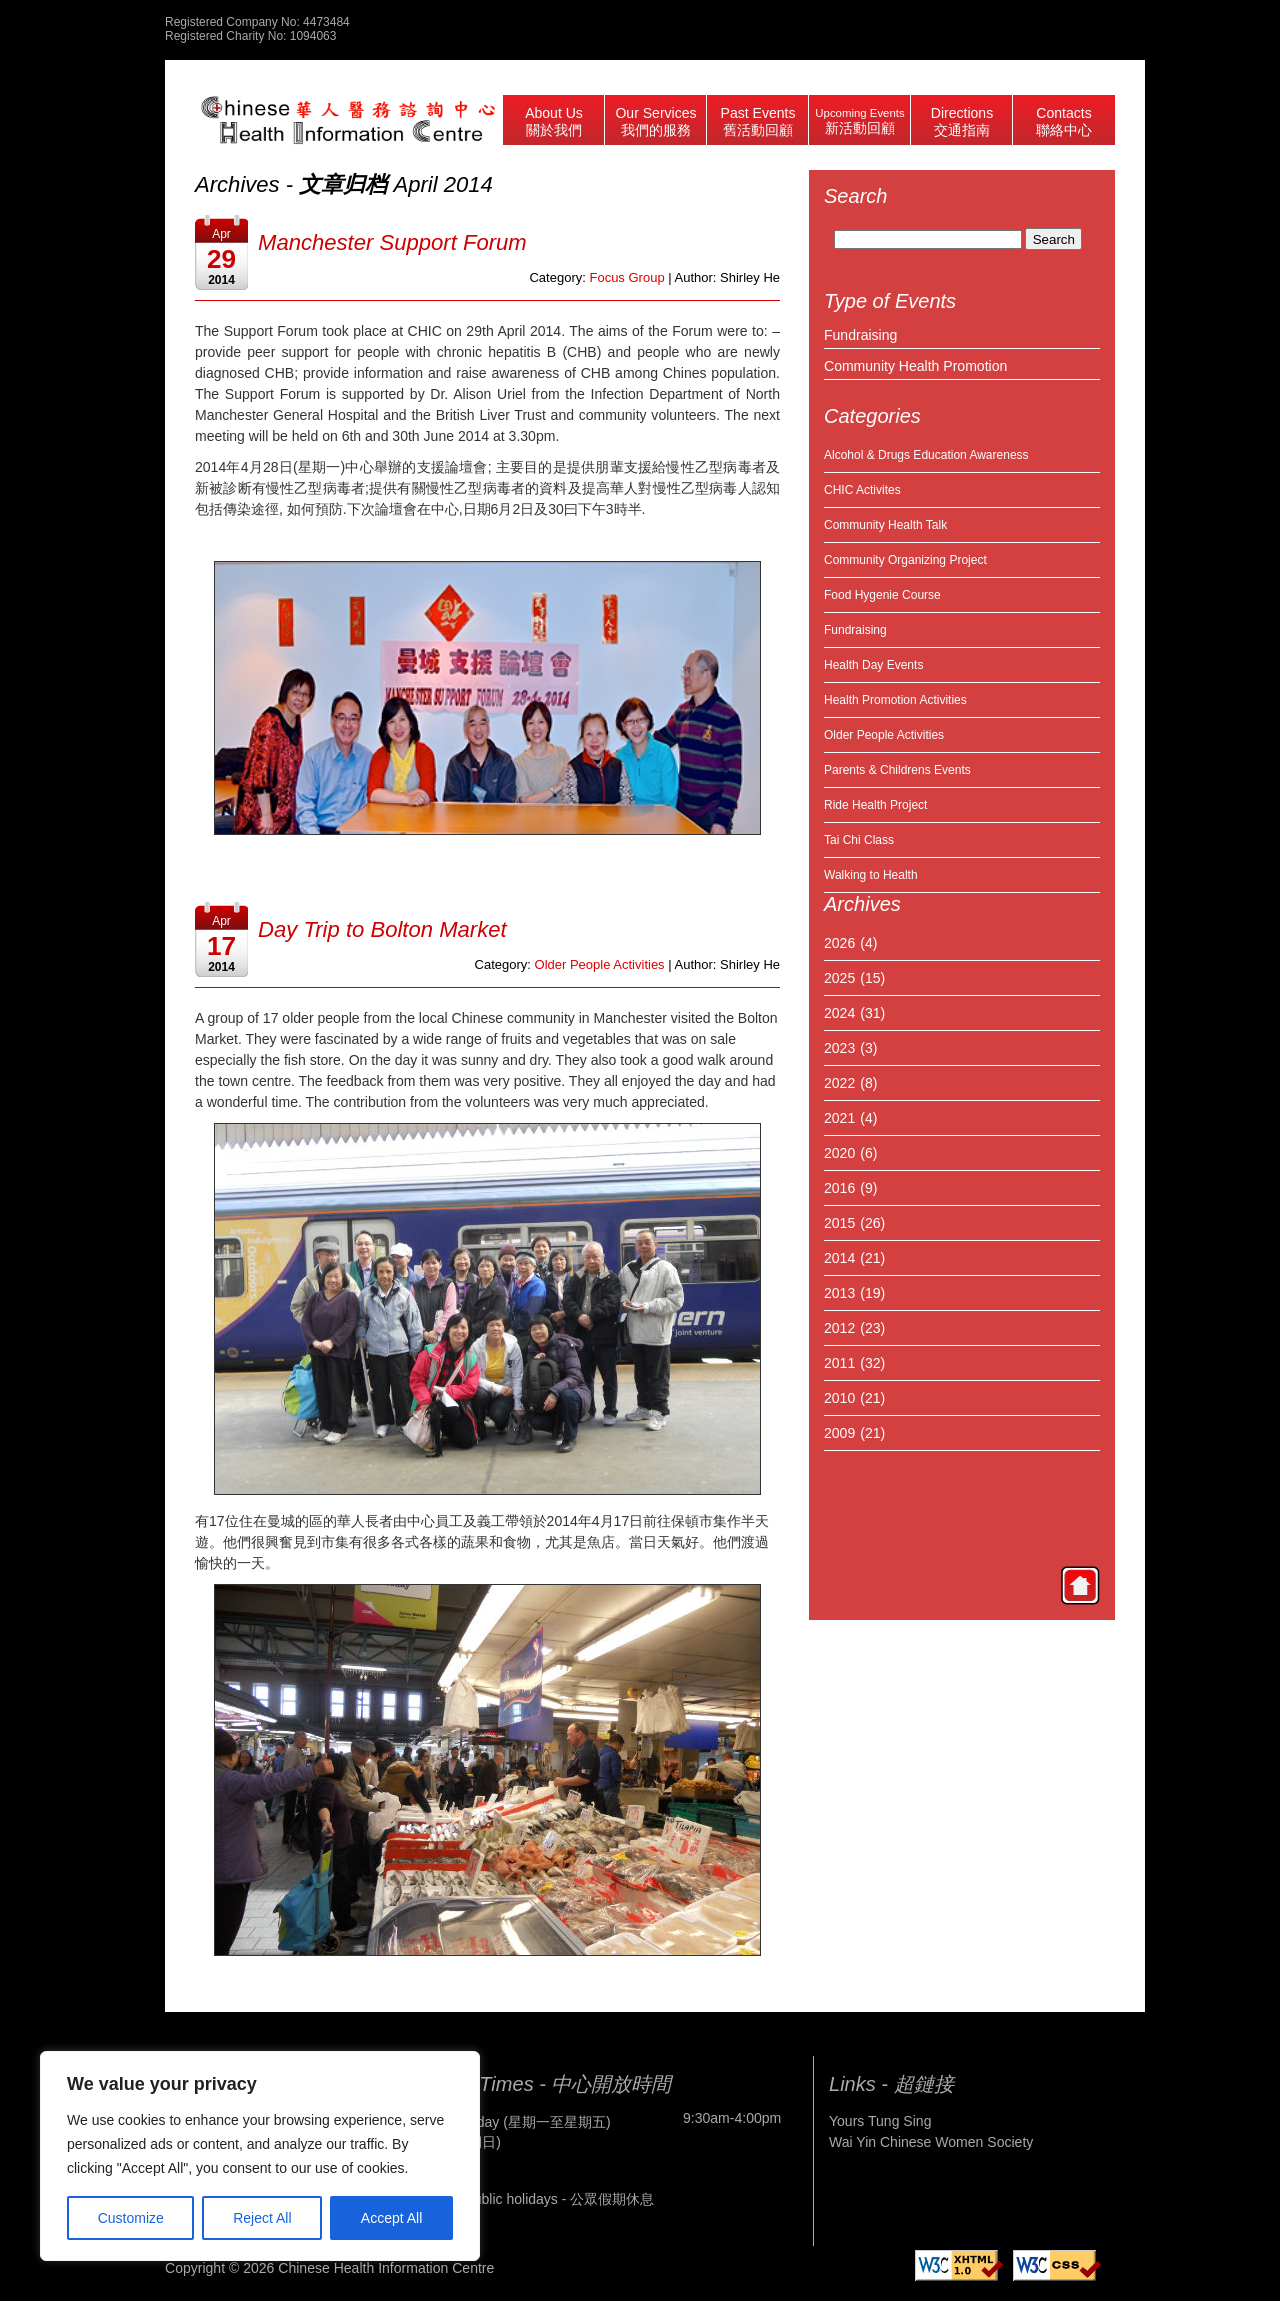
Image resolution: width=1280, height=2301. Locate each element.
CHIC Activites (862, 490)
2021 (839, 1118)
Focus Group (626, 277)
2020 (839, 1153)
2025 (839, 978)
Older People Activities (884, 735)
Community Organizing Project (905, 560)
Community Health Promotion (915, 366)
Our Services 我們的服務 (655, 121)
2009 (839, 1433)
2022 (839, 1083)
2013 (839, 1293)
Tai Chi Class (859, 840)
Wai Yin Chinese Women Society (931, 2142)
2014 (839, 1258)
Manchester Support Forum (392, 242)
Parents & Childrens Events (897, 770)
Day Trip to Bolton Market (382, 929)
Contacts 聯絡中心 (1064, 121)
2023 (839, 1048)
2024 (839, 1013)
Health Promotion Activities (895, 700)
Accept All (391, 2218)
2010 (839, 1398)
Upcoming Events (859, 121)
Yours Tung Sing (880, 2121)
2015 (839, 1223)
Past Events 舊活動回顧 (758, 121)
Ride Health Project (875, 805)
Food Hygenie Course (882, 595)
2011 (839, 1363)
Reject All (262, 2218)
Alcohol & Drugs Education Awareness (926, 455)
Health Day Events (873, 665)
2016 (839, 1188)
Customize (131, 2218)
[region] (260, 2156)
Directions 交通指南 (962, 121)
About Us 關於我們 (554, 121)
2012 (839, 1328)
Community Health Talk (885, 525)
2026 (839, 943)
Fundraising (860, 335)
